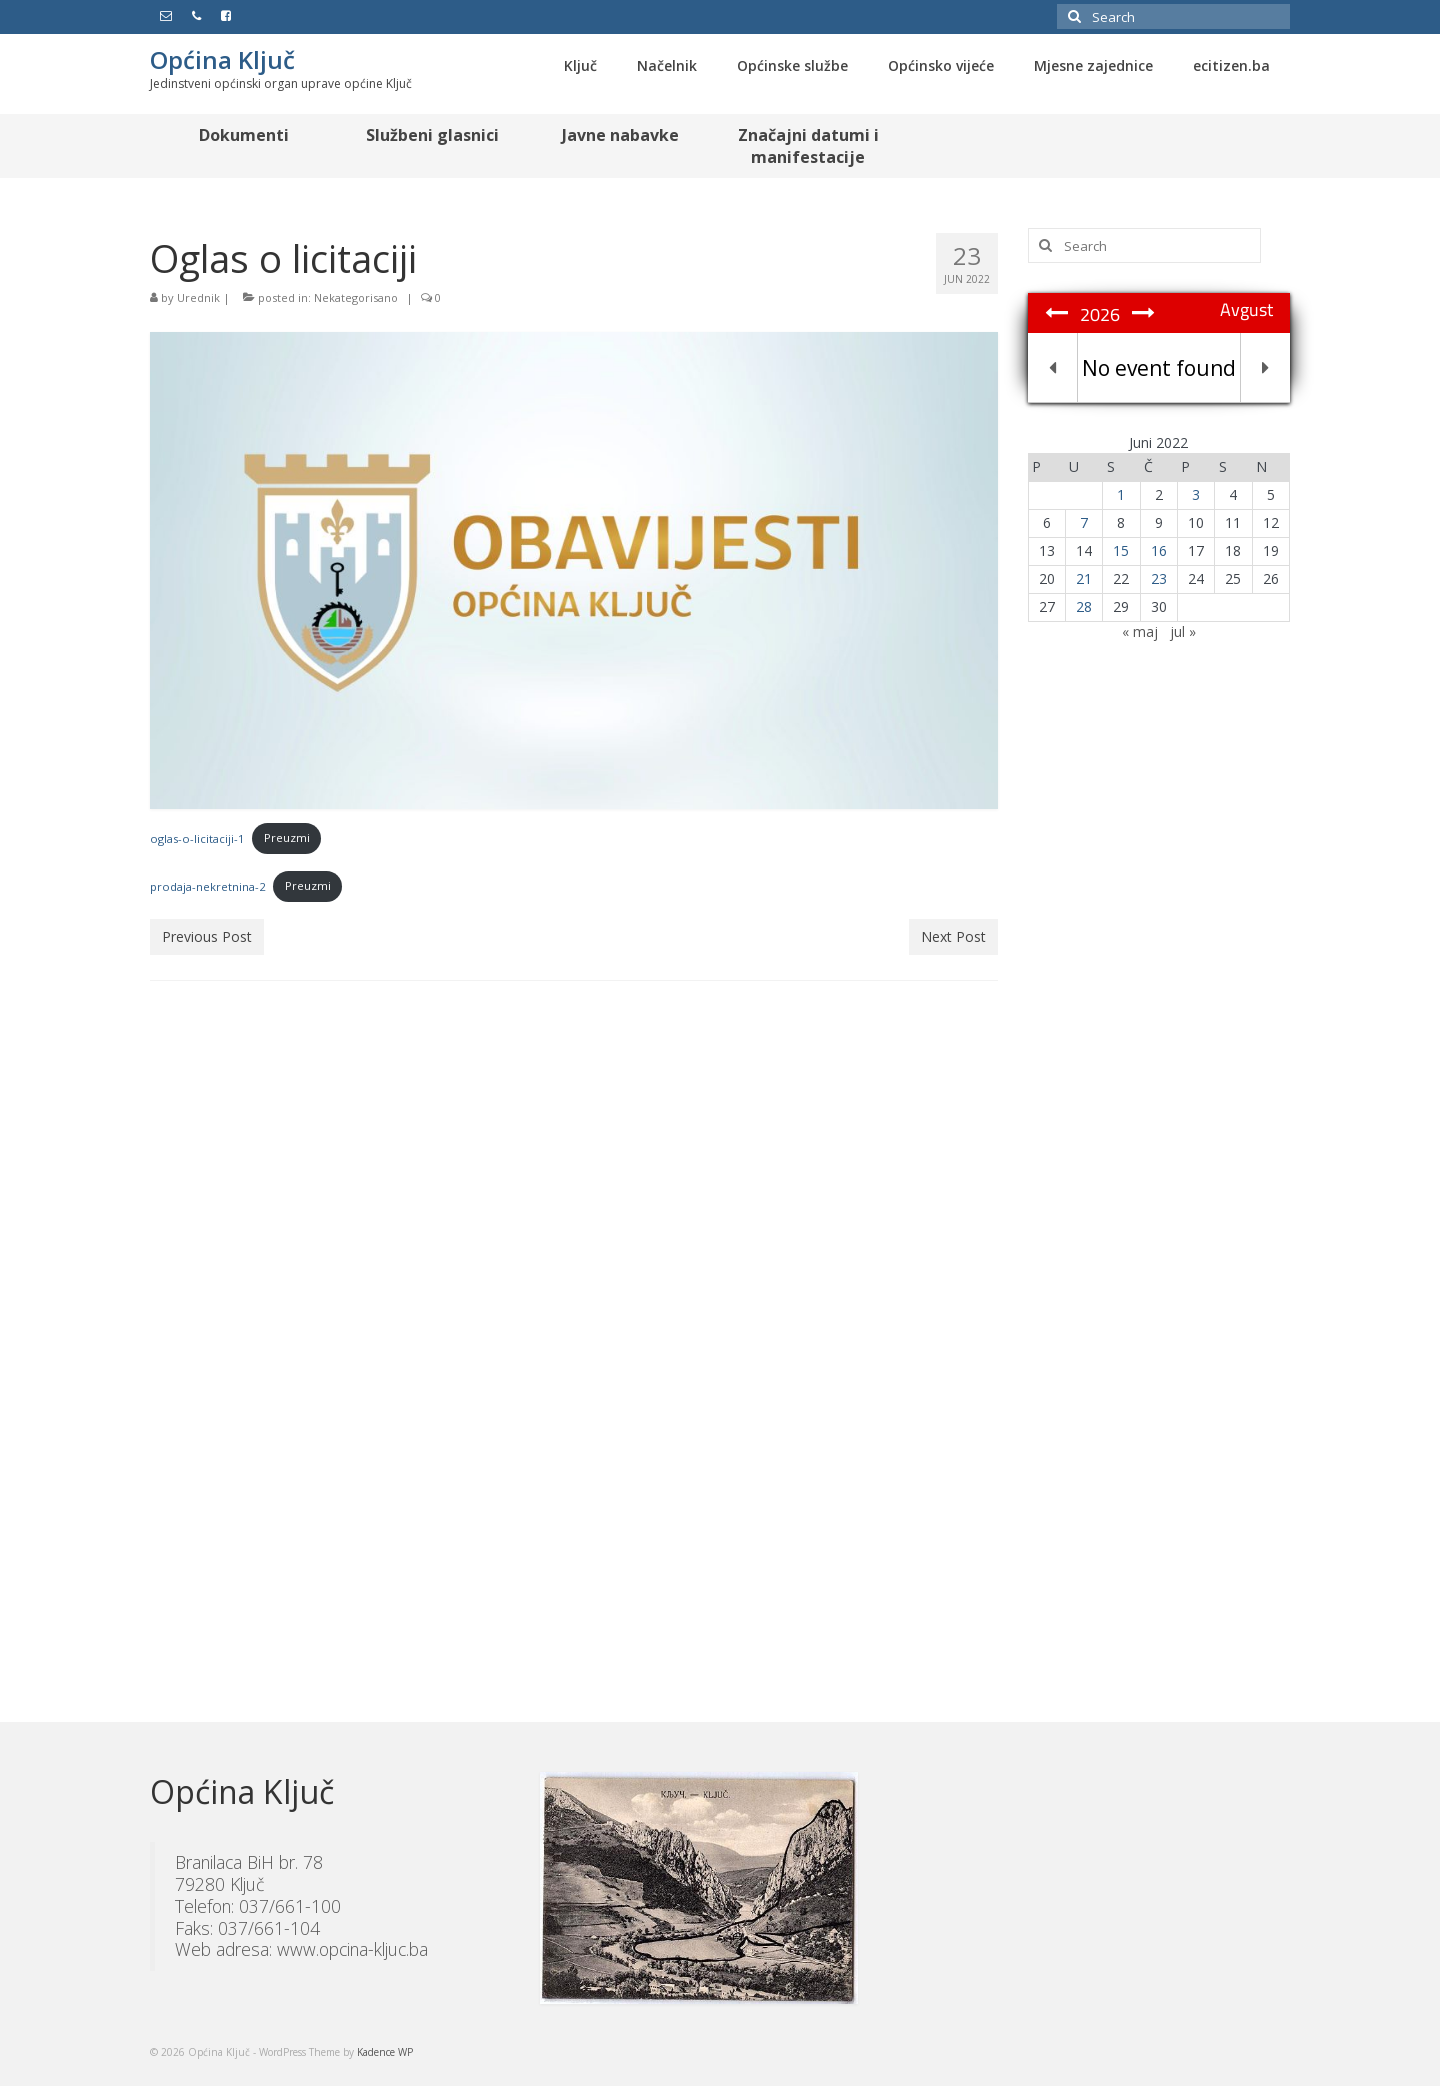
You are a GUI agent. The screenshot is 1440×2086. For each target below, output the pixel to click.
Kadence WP (385, 2052)
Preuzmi (287, 837)
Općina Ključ (222, 59)
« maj (1140, 631)
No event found (1159, 368)
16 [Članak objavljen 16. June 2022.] (1159, 550)
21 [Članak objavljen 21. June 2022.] (1084, 578)
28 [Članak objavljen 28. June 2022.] (1084, 606)
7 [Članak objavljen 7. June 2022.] (1084, 522)
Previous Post (207, 936)
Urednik (198, 297)
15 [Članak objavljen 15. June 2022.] (1121, 550)
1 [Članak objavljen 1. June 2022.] (1121, 494)
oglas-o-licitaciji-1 (197, 837)
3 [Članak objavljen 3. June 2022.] (1196, 494)
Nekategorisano (356, 297)
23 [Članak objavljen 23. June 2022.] (1159, 578)
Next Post (953, 936)
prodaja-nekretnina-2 (207, 885)
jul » (1183, 631)
